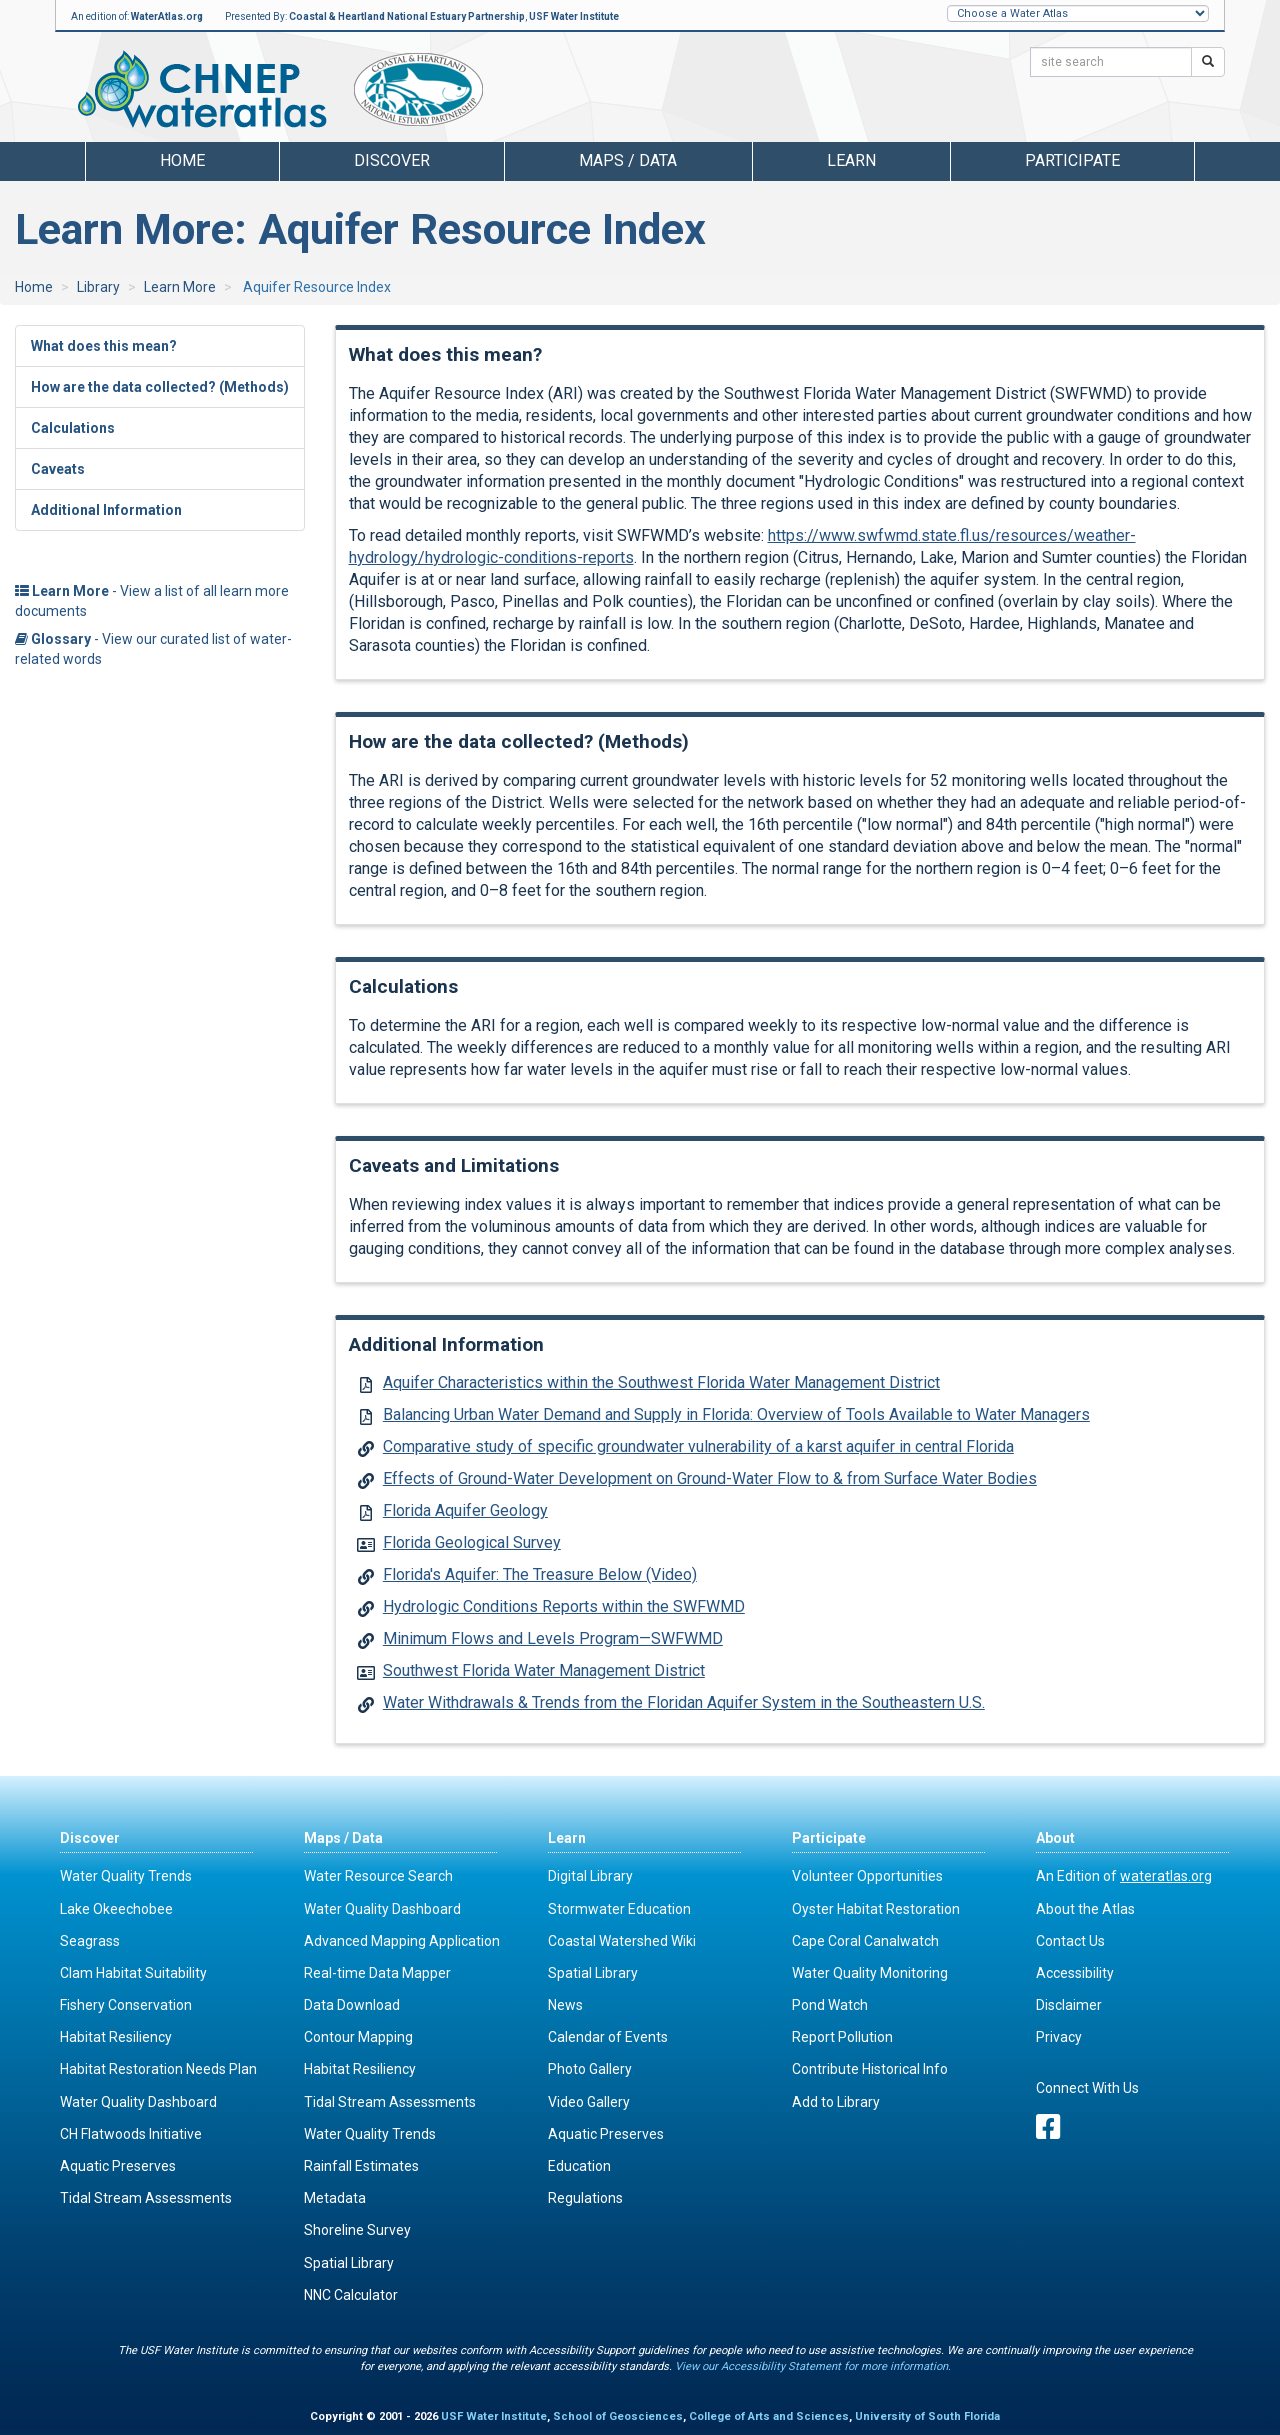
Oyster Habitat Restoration (876, 1909)
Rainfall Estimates (361, 2166)
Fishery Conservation (126, 2005)
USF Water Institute (574, 16)
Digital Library (590, 1876)
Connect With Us (1087, 2088)
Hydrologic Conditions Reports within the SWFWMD (564, 1606)
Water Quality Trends (126, 1876)
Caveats (58, 469)
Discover (90, 1838)
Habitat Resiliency (116, 2037)
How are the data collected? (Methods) (160, 387)
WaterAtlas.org (167, 16)
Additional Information (106, 510)
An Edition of (1124, 1876)
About (1055, 1838)
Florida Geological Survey (472, 1542)
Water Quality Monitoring (870, 1973)
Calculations (73, 428)
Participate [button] (1072, 160)
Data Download (352, 2005)
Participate (829, 1838)
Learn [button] (851, 160)
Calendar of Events (608, 2037)
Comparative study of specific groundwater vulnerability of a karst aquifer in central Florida (698, 1446)
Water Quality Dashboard (138, 2102)
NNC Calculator (351, 2295)
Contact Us (1070, 1941)
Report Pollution (842, 2037)
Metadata (335, 2198)
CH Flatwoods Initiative (131, 2134)
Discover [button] (392, 160)
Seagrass (90, 1941)
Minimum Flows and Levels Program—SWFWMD (553, 1638)
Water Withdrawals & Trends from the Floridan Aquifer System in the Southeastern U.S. (684, 1702)
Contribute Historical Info (870, 2069)
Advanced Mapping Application (402, 1941)
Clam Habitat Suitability (133, 1973)
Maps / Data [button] (628, 160)
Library (98, 287)
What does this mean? (104, 346)
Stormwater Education (619, 1909)
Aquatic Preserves (118, 2166)
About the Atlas (1085, 1909)
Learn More (180, 287)
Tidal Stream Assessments (146, 2198)
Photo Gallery (590, 2069)
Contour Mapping (358, 2037)
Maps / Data (343, 1838)
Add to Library (836, 2102)
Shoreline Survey (357, 2230)
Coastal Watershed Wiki (622, 1941)
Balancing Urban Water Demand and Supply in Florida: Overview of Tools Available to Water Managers (736, 1414)
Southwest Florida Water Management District (544, 1670)
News (565, 2005)
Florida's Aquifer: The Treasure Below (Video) (540, 1574)
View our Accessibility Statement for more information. (813, 2366)
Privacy (1059, 2037)
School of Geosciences (618, 2416)
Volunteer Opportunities (867, 1876)
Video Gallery (589, 2102)
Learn (567, 1838)
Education (579, 2166)
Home (182, 160)
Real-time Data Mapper (377, 1973)
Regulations (585, 2198)
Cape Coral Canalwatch (865, 1941)
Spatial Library (349, 2263)
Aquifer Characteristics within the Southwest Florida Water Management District (661, 1382)
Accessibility (1075, 1973)
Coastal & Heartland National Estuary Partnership (407, 16)
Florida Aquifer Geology (465, 1510)
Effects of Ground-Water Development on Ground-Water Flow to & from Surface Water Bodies (710, 1478)
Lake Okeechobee (116, 1909)
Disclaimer (1069, 2005)
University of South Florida (927, 2416)
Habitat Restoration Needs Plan (158, 2069)
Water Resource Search (378, 1876)
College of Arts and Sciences (769, 2416)
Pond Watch (830, 2005)
